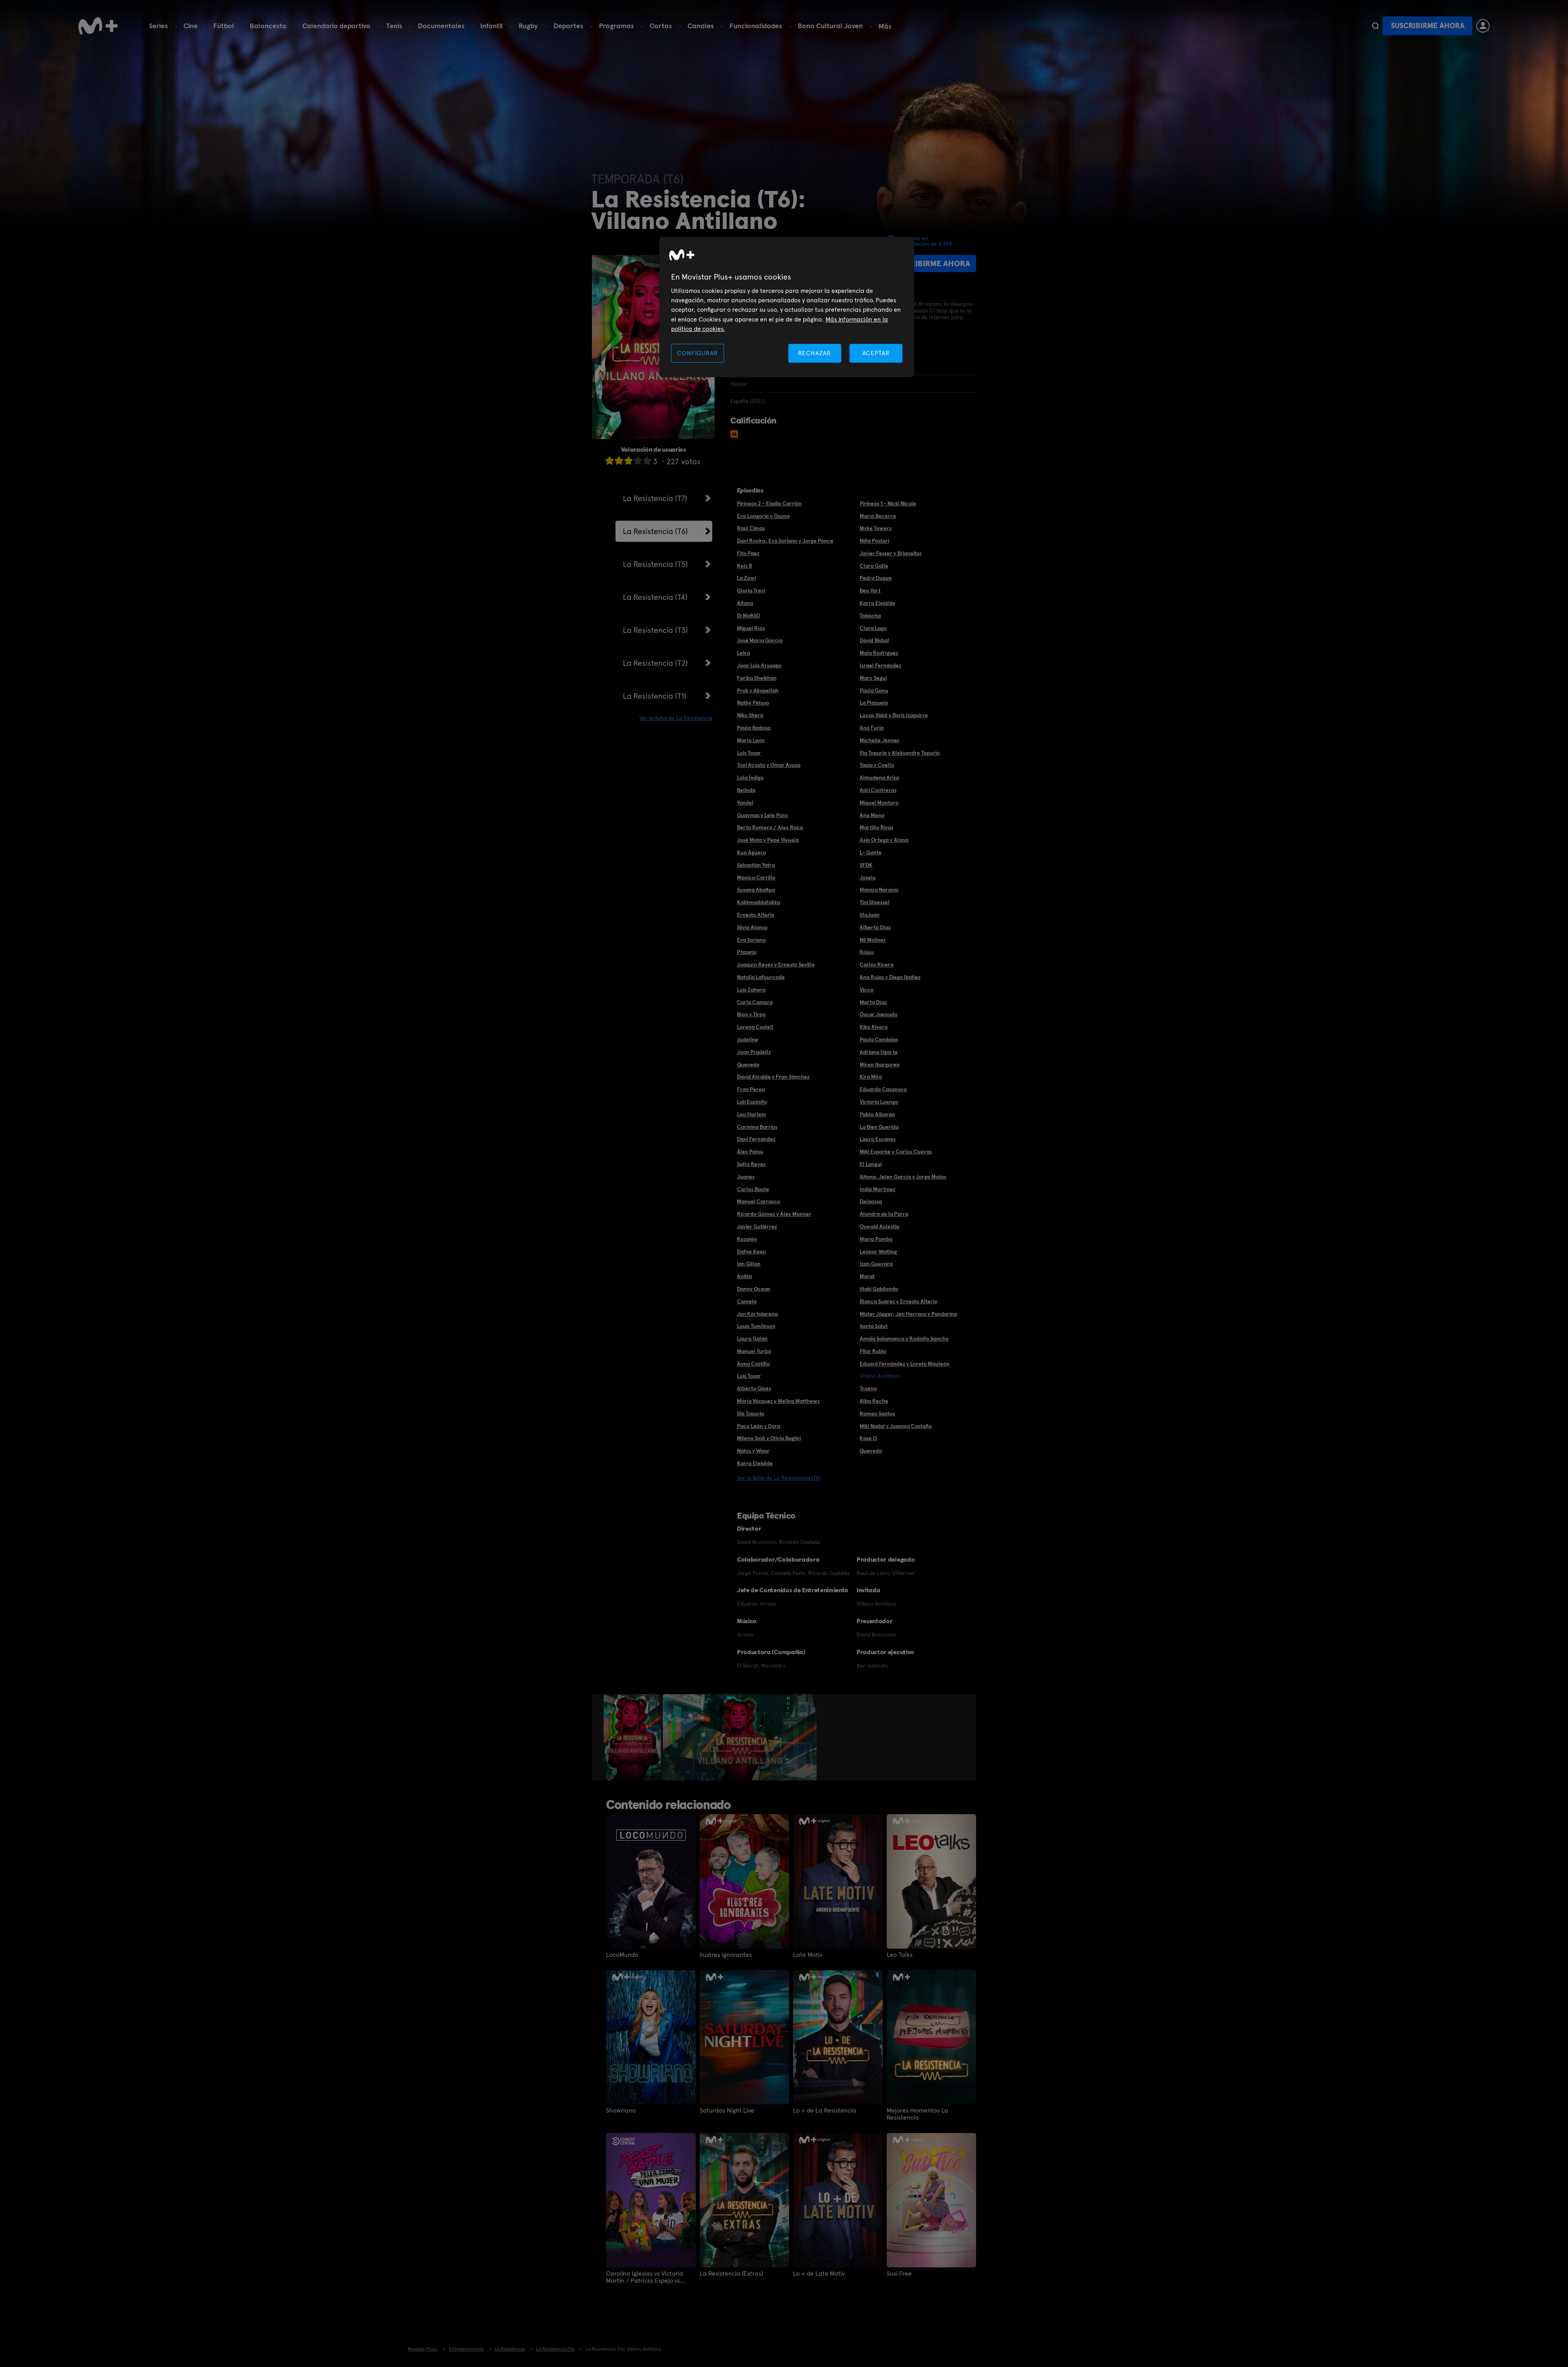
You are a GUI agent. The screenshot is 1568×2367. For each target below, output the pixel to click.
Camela (747, 1301)
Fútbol (223, 26)
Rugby (528, 26)
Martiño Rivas (876, 827)
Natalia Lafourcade (761, 977)
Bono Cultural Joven (830, 26)
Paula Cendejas (879, 1039)
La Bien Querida (879, 1127)
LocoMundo (622, 1954)
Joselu (868, 877)
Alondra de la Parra (884, 1214)
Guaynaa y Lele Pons (762, 815)
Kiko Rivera (873, 1027)
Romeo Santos (877, 1413)
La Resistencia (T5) (655, 564)
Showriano (621, 2110)
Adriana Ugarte (879, 1052)
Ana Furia (872, 728)
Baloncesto (268, 26)
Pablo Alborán (877, 1114)
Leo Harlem (751, 1114)
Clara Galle (874, 566)
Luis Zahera (751, 989)
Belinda (746, 790)
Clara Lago (873, 628)
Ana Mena (872, 815)
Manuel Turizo (754, 1351)
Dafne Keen (751, 1251)
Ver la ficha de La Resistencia (675, 718)
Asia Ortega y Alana (884, 840)
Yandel (745, 802)
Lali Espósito (752, 1102)
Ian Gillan (748, 1264)
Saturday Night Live (727, 2110)
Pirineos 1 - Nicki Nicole (888, 503)
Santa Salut (873, 1326)
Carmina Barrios (757, 1127)
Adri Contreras (878, 790)
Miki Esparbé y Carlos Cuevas (896, 1151)
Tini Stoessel (874, 902)
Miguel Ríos (751, 628)
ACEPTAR (876, 353)
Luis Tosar (749, 753)
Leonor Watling (878, 1251)
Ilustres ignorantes (726, 1954)
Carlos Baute (753, 1189)
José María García (759, 640)
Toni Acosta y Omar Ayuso (768, 765)
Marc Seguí (873, 678)
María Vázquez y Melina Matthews (778, 1401)
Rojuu (867, 952)
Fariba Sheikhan (757, 678)
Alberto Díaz (875, 927)
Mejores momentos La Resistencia (917, 2114)
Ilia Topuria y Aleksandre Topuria (900, 753)
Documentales (441, 26)
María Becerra (878, 516)
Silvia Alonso (752, 927)
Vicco (866, 989)
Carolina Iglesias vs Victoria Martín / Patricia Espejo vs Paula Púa (644, 2277)
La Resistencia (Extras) (731, 2273)
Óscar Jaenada (878, 1014)
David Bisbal (874, 640)
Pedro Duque (876, 578)
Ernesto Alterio (755, 915)
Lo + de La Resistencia (824, 2110)
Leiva (743, 653)
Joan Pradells (754, 1052)
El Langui (871, 1164)
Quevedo (748, 1064)
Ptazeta (746, 952)
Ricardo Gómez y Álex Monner (774, 1214)
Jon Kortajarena (757, 1314)
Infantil (491, 26)
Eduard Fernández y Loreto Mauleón (904, 1364)
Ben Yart (870, 590)
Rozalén (747, 1239)
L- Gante (871, 852)
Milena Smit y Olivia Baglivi (769, 1438)
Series (158, 26)
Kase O (868, 1438)
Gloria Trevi (751, 590)
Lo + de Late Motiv (819, 2273)
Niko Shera (750, 715)
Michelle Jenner (880, 740)
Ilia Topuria (750, 1413)
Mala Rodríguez (879, 653)
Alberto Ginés (754, 1388)
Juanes (746, 1177)
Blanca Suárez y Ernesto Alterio (898, 1301)
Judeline (747, 1039)
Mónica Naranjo (879, 889)
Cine (190, 26)
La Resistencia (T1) (654, 696)
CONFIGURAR (697, 353)
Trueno (868, 1388)
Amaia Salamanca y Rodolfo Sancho (904, 1338)
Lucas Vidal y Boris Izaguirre (894, 715)
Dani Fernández (756, 1139)
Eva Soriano (751, 940)
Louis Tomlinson (756, 1326)
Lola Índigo (750, 777)
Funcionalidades (756, 26)
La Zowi (746, 578)
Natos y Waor (753, 1451)
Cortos (661, 26)
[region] (786, 307)
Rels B (744, 566)
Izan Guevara (876, 1264)
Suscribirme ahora (1428, 25)
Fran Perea (751, 1089)
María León (751, 740)
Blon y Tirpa (751, 1014)
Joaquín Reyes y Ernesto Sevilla (776, 964)
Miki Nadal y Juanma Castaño (896, 1426)
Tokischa (870, 615)
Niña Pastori (874, 541)
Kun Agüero (751, 852)
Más (884, 26)
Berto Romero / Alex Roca (770, 827)
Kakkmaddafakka (758, 902)
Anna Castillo (753, 1364)
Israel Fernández (880, 665)
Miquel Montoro (879, 802)
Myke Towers (875, 528)
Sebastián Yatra (756, 865)
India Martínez (877, 1189)
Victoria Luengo (879, 1102)
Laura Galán (752, 1338)
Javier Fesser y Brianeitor (891, 553)
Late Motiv (807, 1954)
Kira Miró (871, 1077)
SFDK (866, 865)
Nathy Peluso (753, 702)
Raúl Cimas (751, 528)
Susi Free (899, 2273)
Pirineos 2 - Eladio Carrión (769, 503)
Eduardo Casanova (883, 1089)
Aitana (745, 603)
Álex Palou (750, 1151)
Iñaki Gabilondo (879, 1289)
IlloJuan (870, 915)
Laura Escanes (878, 1139)
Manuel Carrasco (758, 1201)
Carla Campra (755, 1002)
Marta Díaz (873, 1002)
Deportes (568, 26)
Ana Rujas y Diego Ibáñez (890, 977)
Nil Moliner (873, 940)
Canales (701, 26)
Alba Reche (874, 1401)
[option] (633, 1737)
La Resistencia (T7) (655, 498)
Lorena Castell (755, 1027)
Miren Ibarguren (880, 1064)
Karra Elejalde (877, 603)
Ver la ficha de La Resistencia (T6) (778, 1478)
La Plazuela (874, 702)
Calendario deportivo (336, 26)
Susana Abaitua (756, 889)
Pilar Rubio (873, 1351)
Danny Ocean (753, 1289)
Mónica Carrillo (756, 877)
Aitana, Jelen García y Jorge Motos (903, 1177)
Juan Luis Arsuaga (759, 665)
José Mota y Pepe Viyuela (768, 840)
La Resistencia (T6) (655, 531)
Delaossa (871, 1201)
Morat (867, 1276)
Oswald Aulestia (879, 1226)
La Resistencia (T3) (655, 630)
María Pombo (876, 1239)
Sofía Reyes (751, 1164)
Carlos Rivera (876, 964)
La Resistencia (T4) (655, 597)
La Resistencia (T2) (655, 663)
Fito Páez (748, 553)
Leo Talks (900, 1954)
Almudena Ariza (879, 777)
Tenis (394, 26)
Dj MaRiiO (748, 615)
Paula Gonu (874, 690)
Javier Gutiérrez (757, 1226)
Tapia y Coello (877, 765)
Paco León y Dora (758, 1426)
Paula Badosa (753, 728)
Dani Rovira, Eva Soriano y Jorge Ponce (785, 541)
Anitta (744, 1276)
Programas (616, 26)
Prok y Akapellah (758, 690)
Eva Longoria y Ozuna (763, 516)
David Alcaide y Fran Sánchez (773, 1077)
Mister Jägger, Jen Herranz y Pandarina (908, 1314)
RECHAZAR (814, 353)
